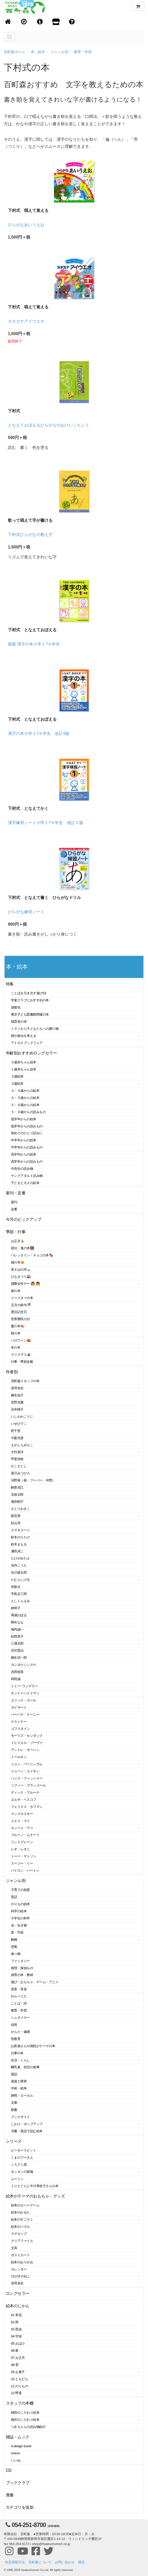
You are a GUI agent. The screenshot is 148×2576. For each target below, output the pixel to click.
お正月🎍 (18, 1241)
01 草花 (16, 2315)
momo (15, 2453)
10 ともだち (19, 2379)
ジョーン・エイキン (25, 1771)
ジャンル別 (59, 52)
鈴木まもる (19, 1544)
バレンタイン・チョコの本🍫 (32, 1255)
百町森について (40, 2562)
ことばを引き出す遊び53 (28, 993)
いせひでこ (19, 1424)
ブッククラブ (17, 2482)
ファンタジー (20, 1961)
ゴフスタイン (20, 1729)
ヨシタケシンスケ (23, 1665)
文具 (14, 2248)
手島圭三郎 (19, 1594)
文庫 (14, 2103)
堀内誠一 (17, 1629)
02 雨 (15, 2322)
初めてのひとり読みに (27, 1133)
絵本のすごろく (22, 2219)
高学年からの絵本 (23, 1154)
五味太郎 (17, 1494)
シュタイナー (20, 2017)
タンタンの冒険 (22, 2172)
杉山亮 (16, 1523)
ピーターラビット (23, 2150)
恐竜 (14, 1947)
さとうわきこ (20, 1509)
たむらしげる (20, 1580)
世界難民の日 (20, 1319)
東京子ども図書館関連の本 (30, 1014)
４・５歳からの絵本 (25, 1098)
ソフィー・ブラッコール (28, 1785)
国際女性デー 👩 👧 (25, 1284)
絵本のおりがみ (22, 2262)
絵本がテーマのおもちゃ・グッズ (35, 2196)
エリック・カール (23, 1700)
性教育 (16, 2039)
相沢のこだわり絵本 (25, 2420)
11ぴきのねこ (20, 2276)
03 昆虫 (16, 2329)
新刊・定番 (15, 1193)
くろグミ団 (19, 2165)
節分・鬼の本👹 (22, 1248)
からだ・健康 (20, 2032)
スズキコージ (20, 1530)
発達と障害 (19, 2081)
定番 (14, 1209)
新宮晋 (16, 1516)
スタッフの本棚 (19, 2403)
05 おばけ (18, 2343)
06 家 (15, 2350)
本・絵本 (38, 52)
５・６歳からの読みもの (28, 1112)
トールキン (19, 1757)
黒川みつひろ (20, 1473)
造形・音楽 (19, 1989)
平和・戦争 (19, 2088)
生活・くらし (20, 2060)
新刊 (14, 1202)
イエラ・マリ (20, 1821)
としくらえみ (20, 1601)
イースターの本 (22, 1298)
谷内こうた (19, 1565)
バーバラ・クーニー (25, 1714)
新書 (14, 2110)
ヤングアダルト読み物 (27, 1176)
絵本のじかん (17, 2306)
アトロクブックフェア (27, 1043)
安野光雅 (17, 1402)
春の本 (16, 1291)
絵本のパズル (20, 2227)
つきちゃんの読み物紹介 (28, 2427)
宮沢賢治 (17, 1650)
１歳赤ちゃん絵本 (23, 1069)
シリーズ (14, 2141)
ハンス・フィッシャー (27, 1778)
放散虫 (16, 1007)
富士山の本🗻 (21, 1269)
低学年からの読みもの (27, 1126)
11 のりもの (19, 2386)
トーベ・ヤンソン (23, 1856)
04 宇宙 (16, 2336)
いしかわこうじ (22, 1416)
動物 (14, 1939)
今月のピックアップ (23, 1219)
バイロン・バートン (25, 1870)
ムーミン (17, 2179)
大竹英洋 (17, 1452)
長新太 (16, 1587)
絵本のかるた (20, 2212)
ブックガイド (20, 2117)
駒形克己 (17, 1487)
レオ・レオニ (20, 1849)
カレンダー (19, 2269)
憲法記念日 (19, 1312)
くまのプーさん (22, 2157)
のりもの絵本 (20, 1904)
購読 (81, 2562)
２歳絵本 (17, 1076)
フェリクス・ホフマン (27, 1807)
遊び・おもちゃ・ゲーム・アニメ (34, 1982)
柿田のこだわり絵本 (25, 2412)
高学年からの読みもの (27, 1161)
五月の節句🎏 (21, 1305)
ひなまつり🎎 (21, 1276)
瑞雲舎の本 (19, 1021)
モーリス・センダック (27, 1735)
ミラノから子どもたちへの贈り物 (34, 1029)
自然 (14, 2025)
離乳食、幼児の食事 (25, 2067)
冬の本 (16, 1347)
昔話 (14, 1897)
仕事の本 (17, 2053)
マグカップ (19, 2234)
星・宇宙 (17, 1932)
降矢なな (17, 1622)
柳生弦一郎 (19, 1658)
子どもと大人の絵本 (25, 1183)
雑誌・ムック (17, 2437)
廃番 (10, 2495)
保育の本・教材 (22, 1975)
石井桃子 (17, 1409)
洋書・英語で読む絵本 (27, 2131)
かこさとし (19, 1466)
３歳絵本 (17, 1083)
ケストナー (19, 1722)
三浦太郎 (17, 1643)
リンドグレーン (22, 1842)
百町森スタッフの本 (25, 1381)
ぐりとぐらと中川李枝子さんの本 (34, 2186)
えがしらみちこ (22, 1445)
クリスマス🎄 (21, 1354)
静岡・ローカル (22, 2095)
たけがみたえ (20, 1558)
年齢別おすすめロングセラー (31, 1053)
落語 (14, 2074)
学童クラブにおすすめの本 (30, 1000)
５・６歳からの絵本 (25, 1105)
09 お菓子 (18, 2372)
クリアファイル (22, 2241)
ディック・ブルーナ (25, 1792)
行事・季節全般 (22, 1362)
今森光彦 (17, 1438)
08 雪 (15, 2365)
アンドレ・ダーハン (25, 1750)
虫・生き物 (19, 1925)
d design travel (21, 2446)
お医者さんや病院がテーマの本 (33, 2046)
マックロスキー (22, 1814)
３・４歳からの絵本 (25, 1091)
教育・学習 (83, 52)
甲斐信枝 (17, 1459)
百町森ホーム (14, 52)
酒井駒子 (17, 1502)
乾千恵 (16, 1431)
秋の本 (16, 1333)
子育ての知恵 (20, 1890)
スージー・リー (22, 1863)
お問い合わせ (65, 2562)
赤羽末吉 (17, 1388)
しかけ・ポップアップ (27, 2124)
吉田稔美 (17, 1672)
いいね (16, 2460)
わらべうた (19, 1996)
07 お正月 (18, 2358)
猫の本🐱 (18, 1262)
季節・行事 (15, 1232)
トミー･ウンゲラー (24, 1686)
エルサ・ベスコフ (23, 1799)
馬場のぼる (19, 1615)
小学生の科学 (20, 1918)
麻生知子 (17, 1395)
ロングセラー (17, 2293)
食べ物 (16, 1954)
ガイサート (19, 1707)
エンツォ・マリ (22, 1828)
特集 (10, 984)
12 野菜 (16, 2393)
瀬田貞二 (17, 1551)
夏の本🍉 (18, 1326)
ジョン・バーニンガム (27, 1764)
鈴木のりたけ (20, 1537)
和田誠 (16, 1679)
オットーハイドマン (25, 1693)
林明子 (16, 1608)
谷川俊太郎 (19, 1572)
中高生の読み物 (22, 1169)
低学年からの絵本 (23, 1119)
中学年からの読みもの (27, 1147)
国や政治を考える (23, 1036)
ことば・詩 (19, 2003)
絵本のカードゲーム (25, 2205)
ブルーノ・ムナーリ (25, 1835)
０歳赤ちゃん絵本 (23, 1062)
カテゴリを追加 (19, 2507)
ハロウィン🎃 (21, 1340)
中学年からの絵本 (23, 1140)
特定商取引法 (15, 2562)
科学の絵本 (19, 1911)
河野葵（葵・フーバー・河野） (33, 1480)
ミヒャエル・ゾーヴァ (27, 1743)
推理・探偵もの (22, 1968)
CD (8, 2470)
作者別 (12, 1372)
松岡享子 (17, 1636)
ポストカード (20, 2255)
